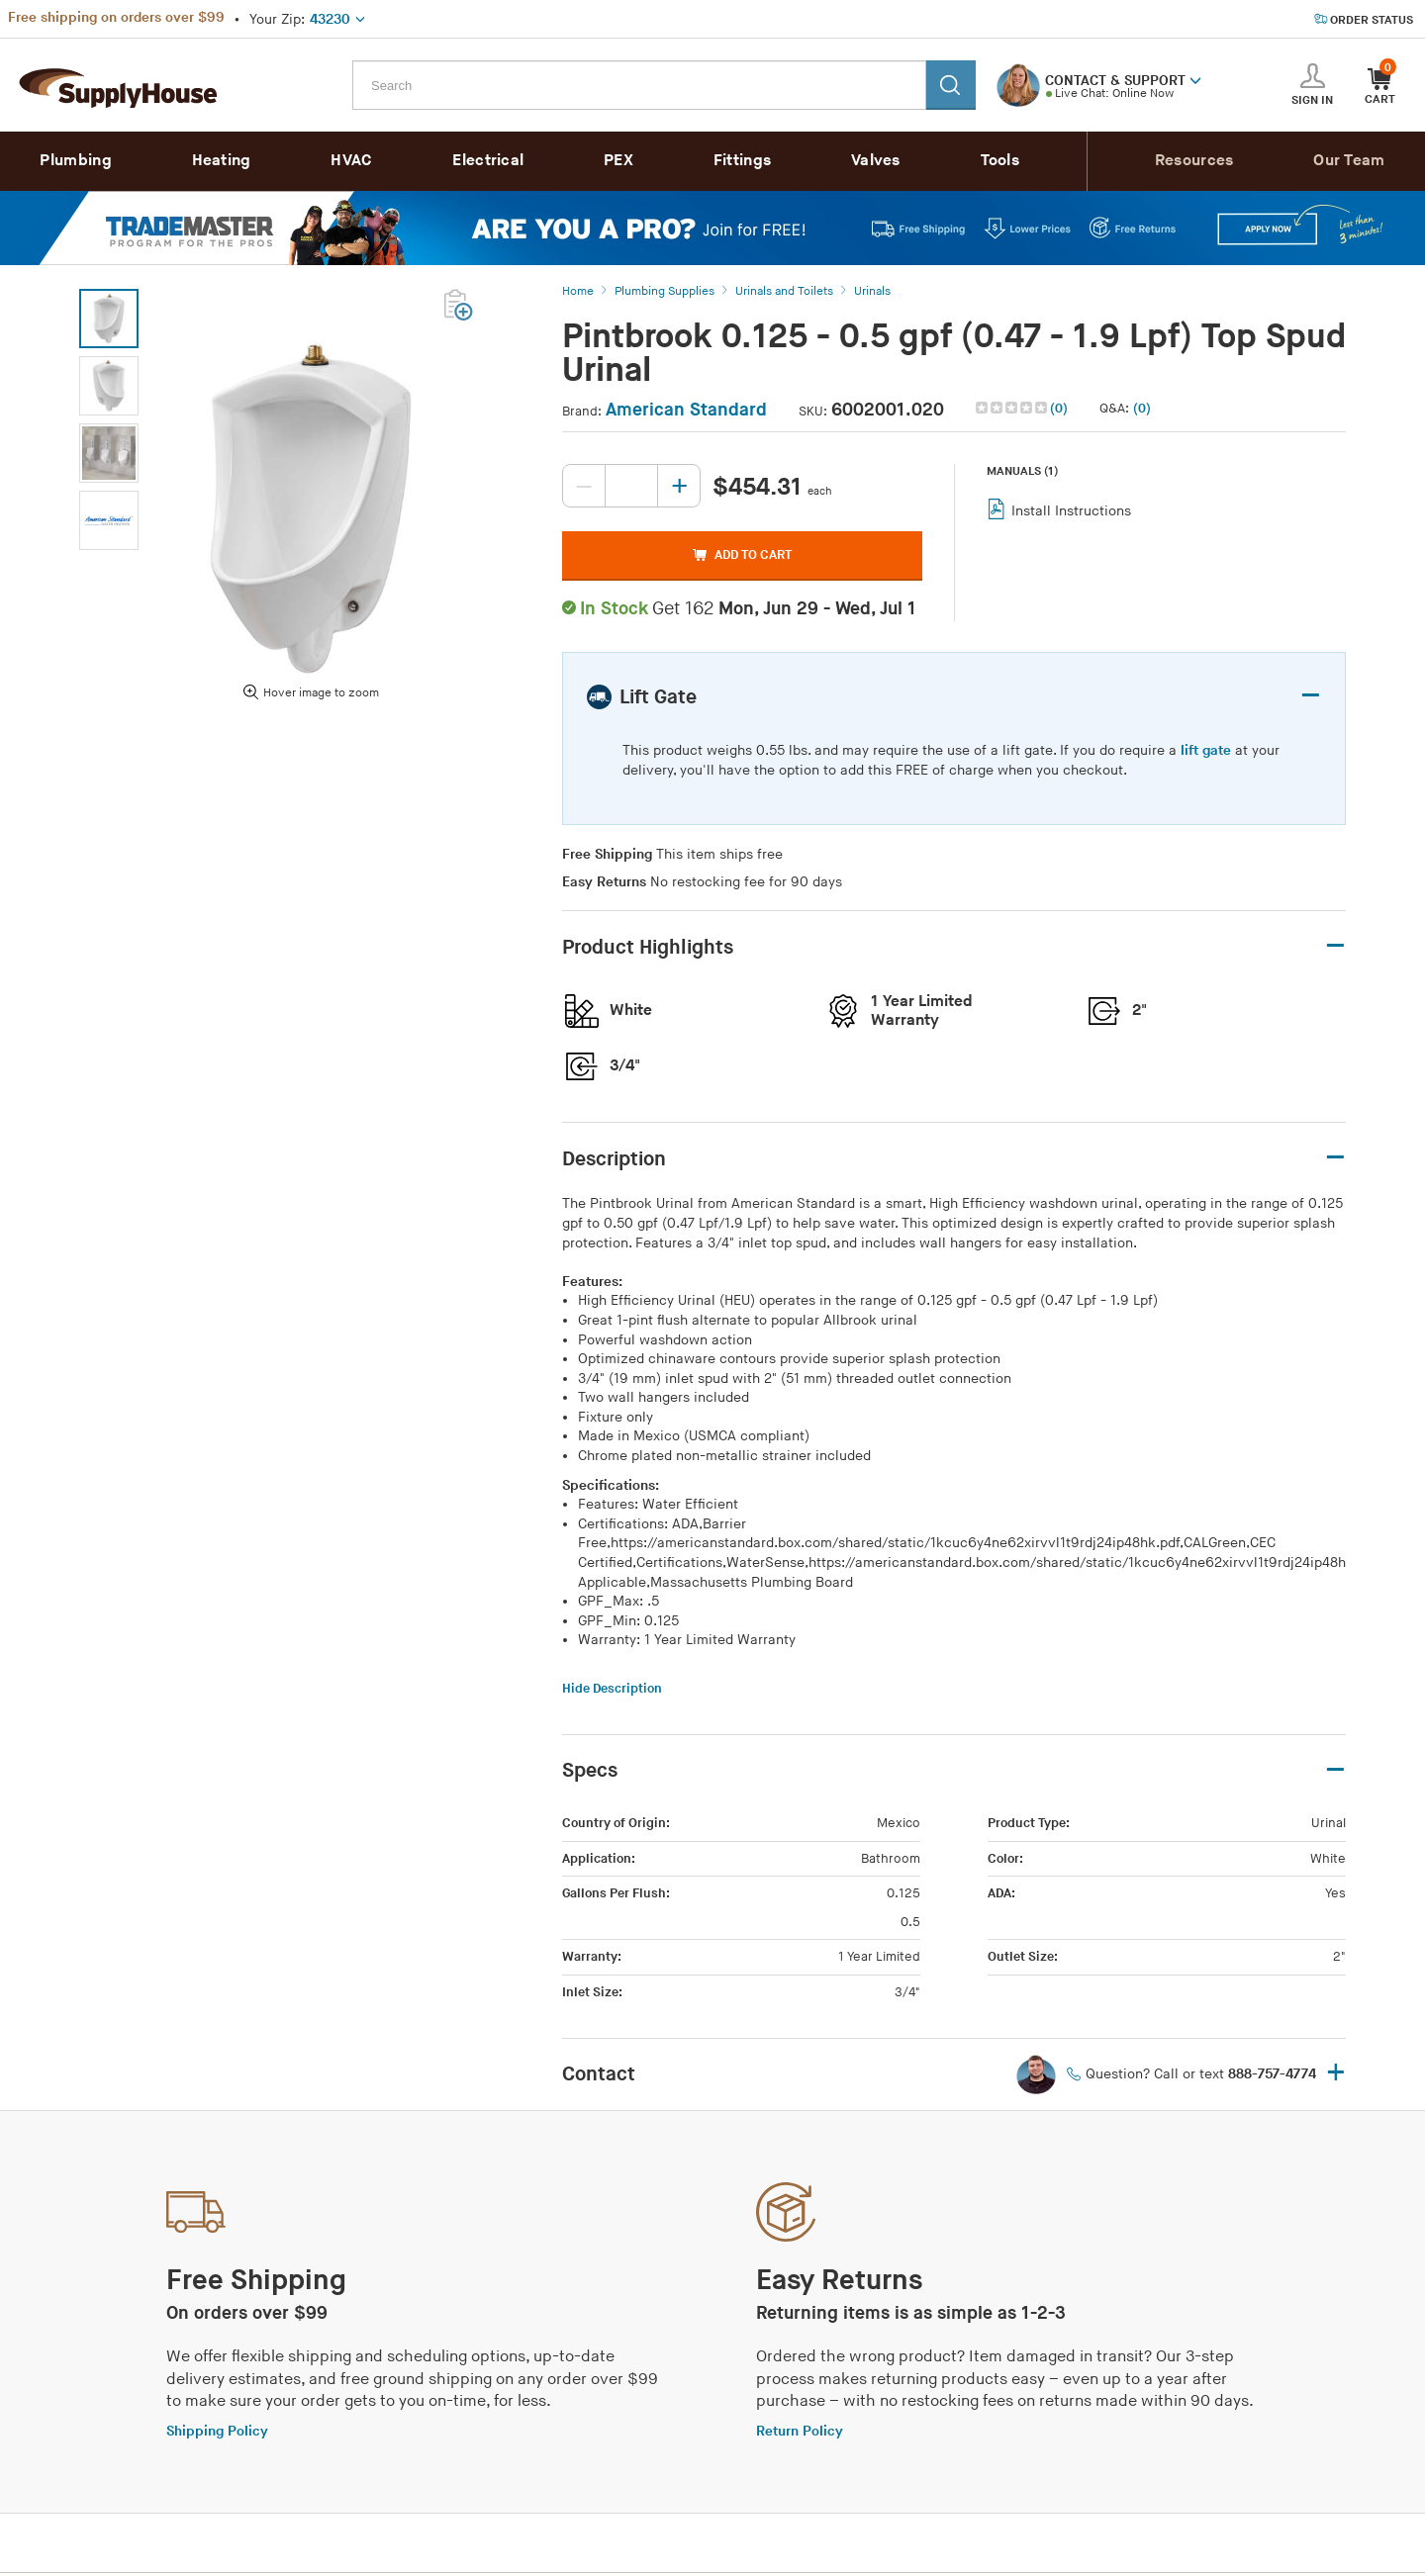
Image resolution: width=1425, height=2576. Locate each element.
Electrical (487, 160)
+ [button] (1336, 2074)
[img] (1013, 408)
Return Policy (799, 2431)
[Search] (951, 85)
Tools (1000, 160)
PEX (618, 160)
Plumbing (75, 160)
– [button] (1310, 696)
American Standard (686, 410)
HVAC (351, 160)
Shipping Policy (217, 2431)
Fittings (742, 160)
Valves (876, 160)
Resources (1194, 160)
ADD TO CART (742, 555)
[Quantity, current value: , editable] (631, 485)
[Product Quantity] (631, 485)
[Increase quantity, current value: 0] (679, 485)
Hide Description (612, 1689)
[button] (1195, 79)
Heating (221, 160)
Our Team (1348, 160)
